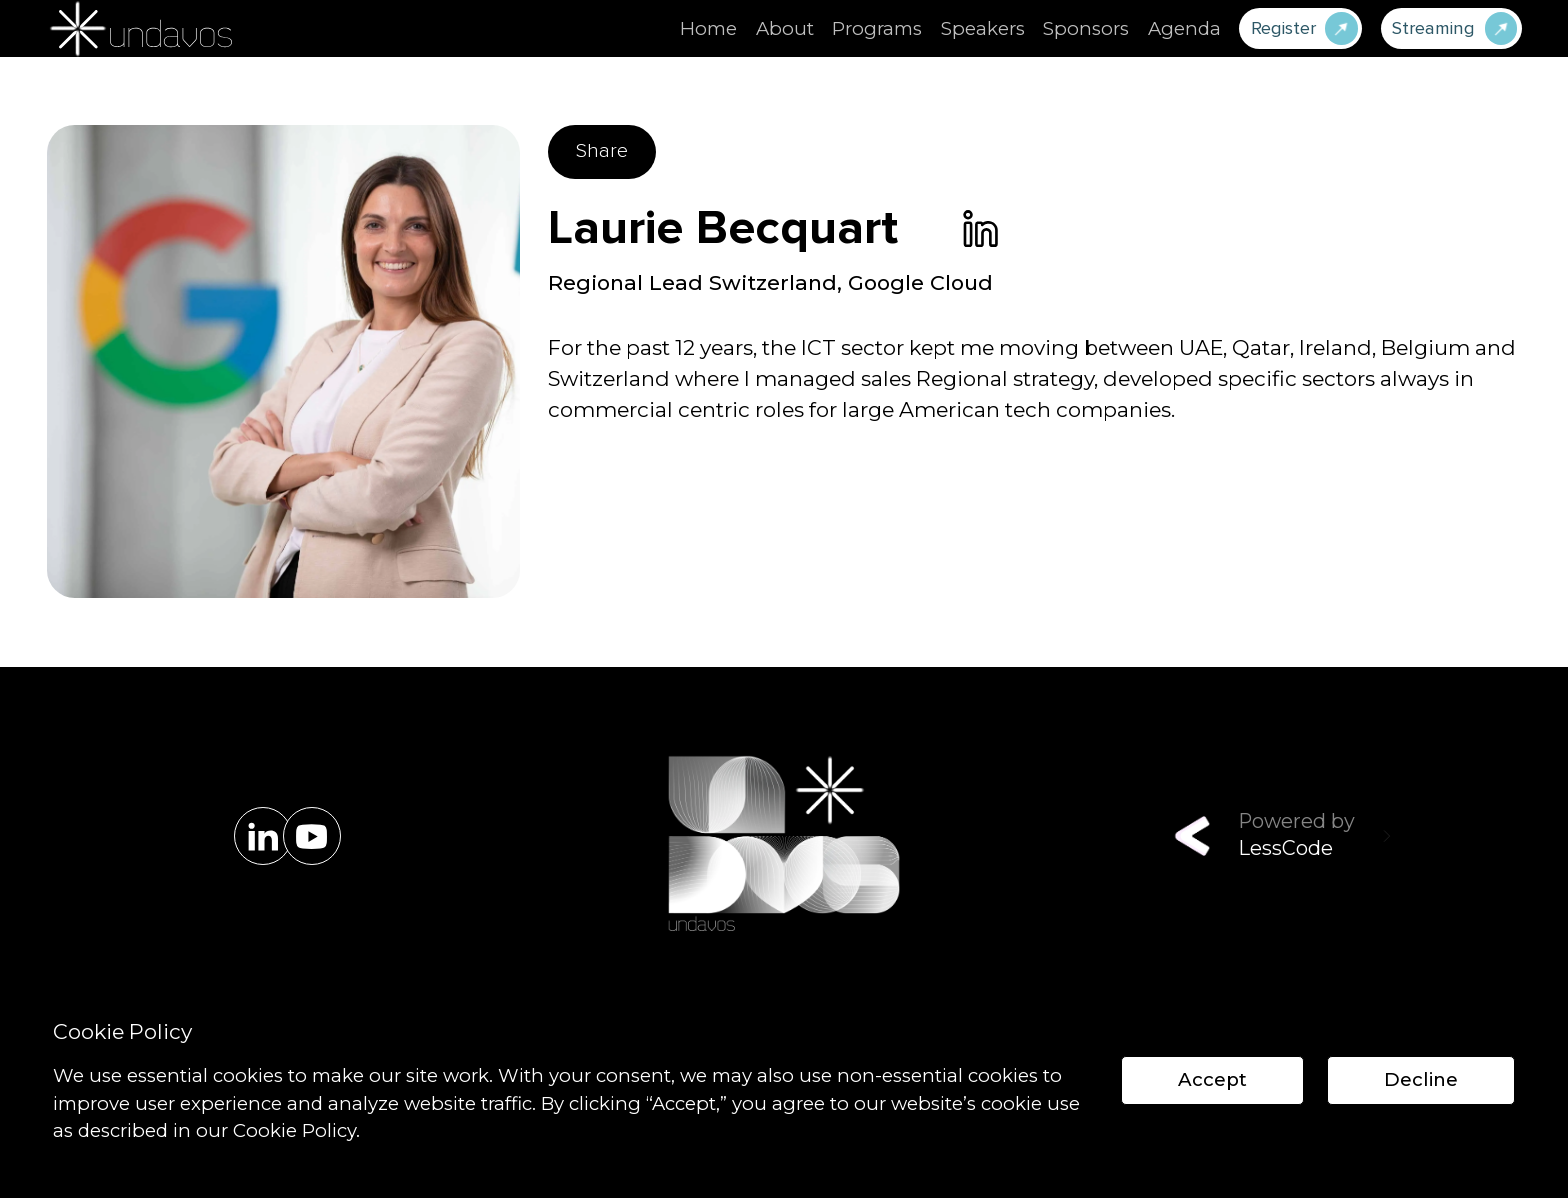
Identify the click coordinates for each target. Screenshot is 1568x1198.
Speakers (983, 28)
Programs (877, 28)
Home (708, 28)
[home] (138, 28)
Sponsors (1086, 28)
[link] (981, 229)
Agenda (1184, 28)
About (785, 28)
